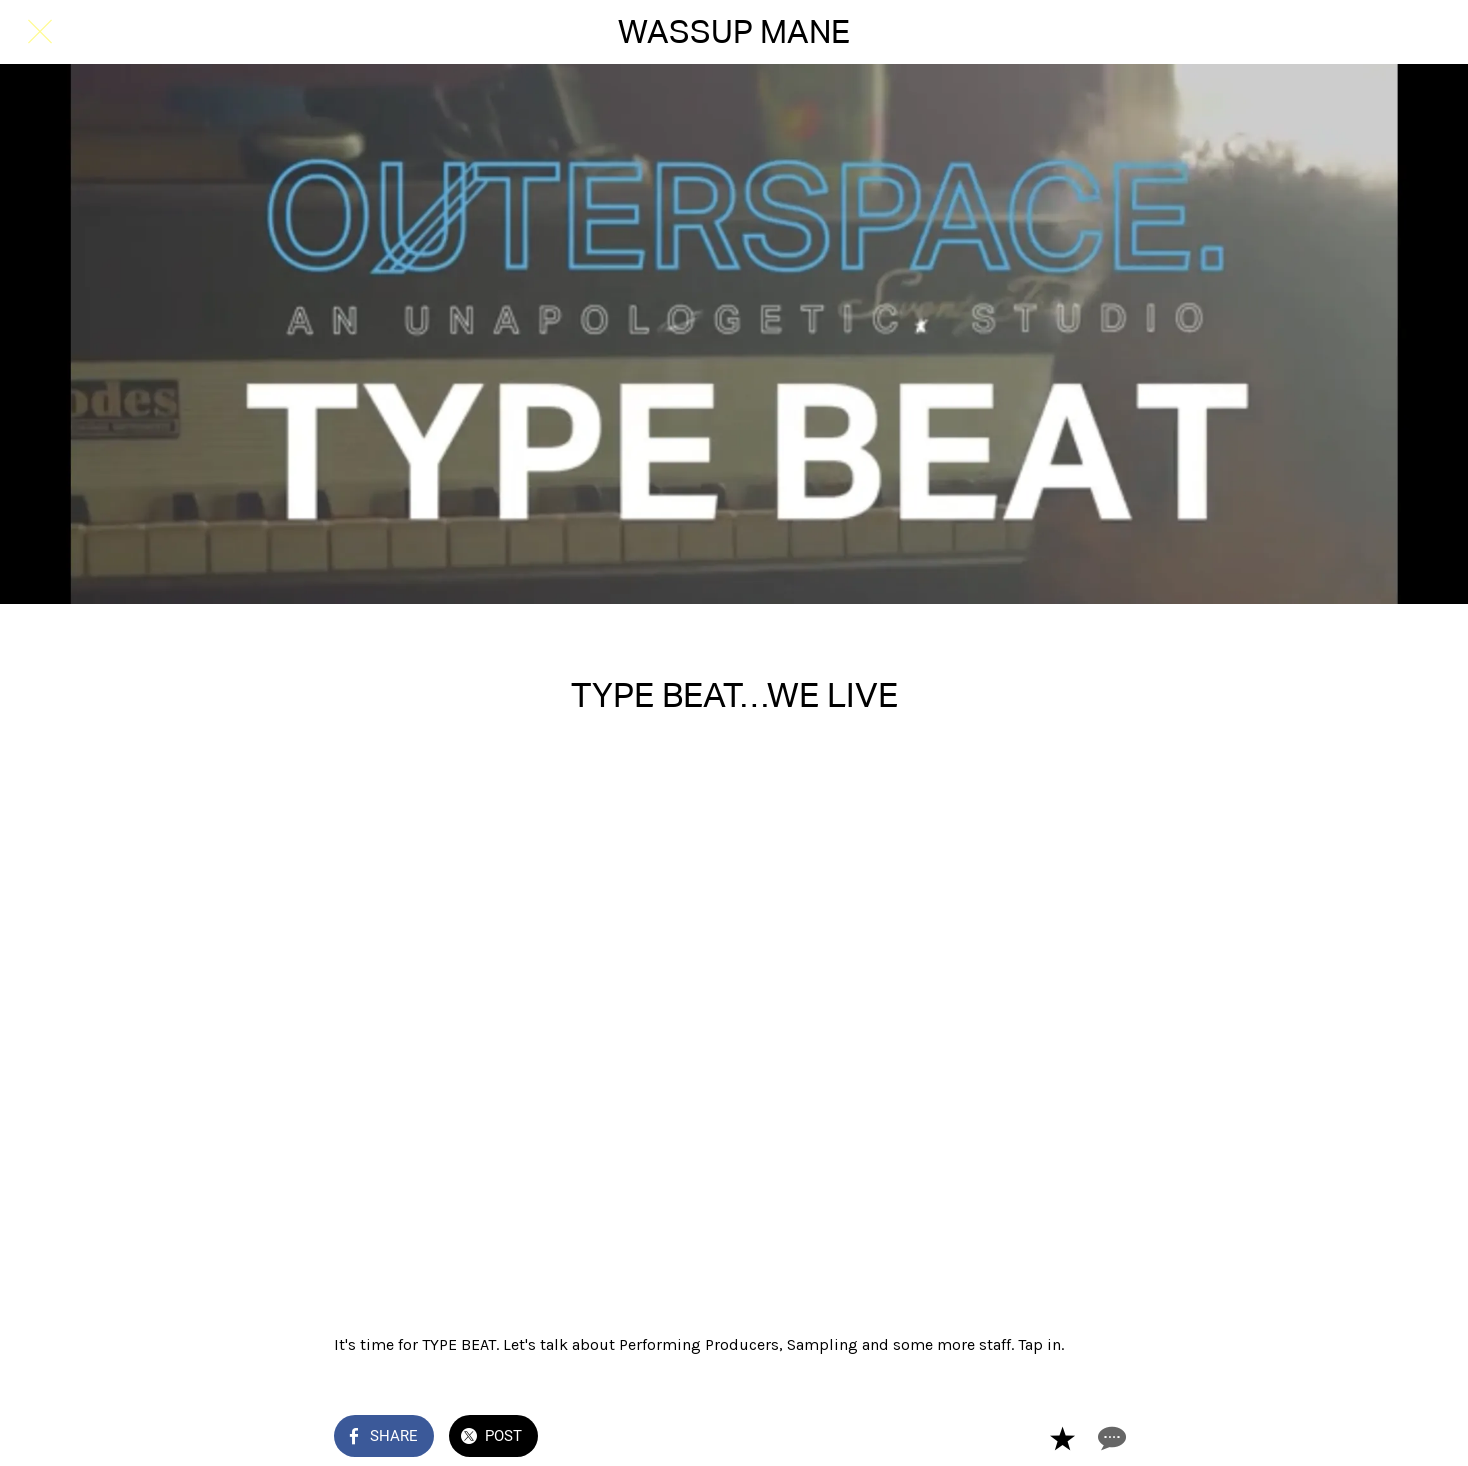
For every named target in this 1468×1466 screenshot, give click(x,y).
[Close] (40, 32)
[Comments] (1110, 1438)
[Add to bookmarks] (1062, 1438)
